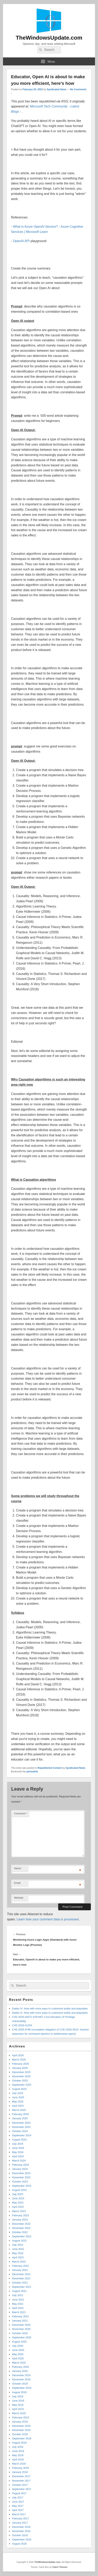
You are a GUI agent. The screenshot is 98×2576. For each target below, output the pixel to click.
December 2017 (21, 2476)
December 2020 (21, 2324)
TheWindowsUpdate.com (49, 38)
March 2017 (19, 2514)
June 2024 (18, 2147)
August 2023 (19, 2189)
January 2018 (20, 2472)
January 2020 (20, 2371)
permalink (32, 1771)
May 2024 (17, 2152)
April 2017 (18, 2510)
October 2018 (20, 2434)
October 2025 (20, 2080)
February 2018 (20, 2467)
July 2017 (17, 2497)
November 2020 (21, 2329)
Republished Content (50, 1768)
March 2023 (19, 2211)
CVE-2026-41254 (22, 2025)
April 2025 (18, 2105)
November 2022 (21, 2227)
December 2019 (21, 2375)
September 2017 (21, 2489)
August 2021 (19, 2291)
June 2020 (18, 2350)
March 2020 (19, 2362)
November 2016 (21, 2531)
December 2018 (21, 2425)
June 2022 (18, 2248)
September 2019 (21, 2387)
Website (18, 1897)
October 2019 (20, 2383)
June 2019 (18, 2400)
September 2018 (21, 2438)
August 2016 (19, 2543)
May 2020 (17, 2354)
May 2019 (17, 2404)
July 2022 (17, 2244)
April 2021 (18, 2308)
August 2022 (19, 2240)
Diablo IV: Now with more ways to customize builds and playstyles (50, 2008)
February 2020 (20, 2366)
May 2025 (17, 2101)
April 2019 (18, 2409)
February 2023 (20, 2215)
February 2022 (20, 2265)
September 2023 (21, 2185)
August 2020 (19, 2341)
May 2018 (17, 2455)
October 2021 (20, 2282)
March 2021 (19, 2312)
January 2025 (20, 2118)
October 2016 (20, 2535)
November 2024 (21, 2126)
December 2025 (21, 2072)
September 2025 (21, 2084)
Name (17, 1868)
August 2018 (19, 2442)
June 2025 (18, 2097)
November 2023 (21, 2177)
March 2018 (19, 2463)
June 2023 (18, 2198)
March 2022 (19, 2261)
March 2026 (19, 2059)
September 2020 (21, 2337)
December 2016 (21, 2526)
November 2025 (21, 2076)
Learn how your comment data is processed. (48, 1919)
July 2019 (17, 2396)
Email (17, 1882)
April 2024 (18, 2156)
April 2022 (18, 2257)
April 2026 (18, 2055)
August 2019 (19, 2392)
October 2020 (20, 2333)
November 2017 (21, 2480)
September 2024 (21, 2135)
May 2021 (17, 2303)
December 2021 (21, 2274)
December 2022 (21, 2223)
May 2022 (17, 2253)
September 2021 (21, 2286)
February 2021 (20, 2316)
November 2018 (21, 2430)
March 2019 (19, 2413)
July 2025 (17, 2093)
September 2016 (21, 2539)
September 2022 (21, 2236)
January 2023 (20, 2219)
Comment (20, 1813)
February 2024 (20, 2164)
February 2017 (20, 2518)
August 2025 (19, 2088)
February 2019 (20, 2417)
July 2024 (17, 2143)
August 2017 (19, 2493)
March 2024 (19, 2160)
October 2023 (20, 2181)
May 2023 (17, 2202)
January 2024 (20, 2168)
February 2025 (20, 2114)
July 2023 (17, 2194)
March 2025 (19, 2109)
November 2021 (21, 2278)
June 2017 (18, 2501)
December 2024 (21, 2122)
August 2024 (19, 2139)
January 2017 (20, 2522)
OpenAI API (21, 241)
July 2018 (17, 2446)
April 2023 (18, 2206)
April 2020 (18, 2358)
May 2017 (17, 2505)
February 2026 (20, 2063)
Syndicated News (56, 89)
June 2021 (18, 2299)
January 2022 (20, 2270)
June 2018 (18, 2451)
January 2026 (20, 2067)
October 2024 (20, 2131)
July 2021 (17, 2295)
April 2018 (18, 2459)
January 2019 (20, 2421)
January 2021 (20, 2320)
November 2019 (21, 2379)
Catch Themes (59, 2567)
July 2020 (17, 2345)
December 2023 (21, 2173)
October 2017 (20, 2484)
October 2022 (20, 2232)
